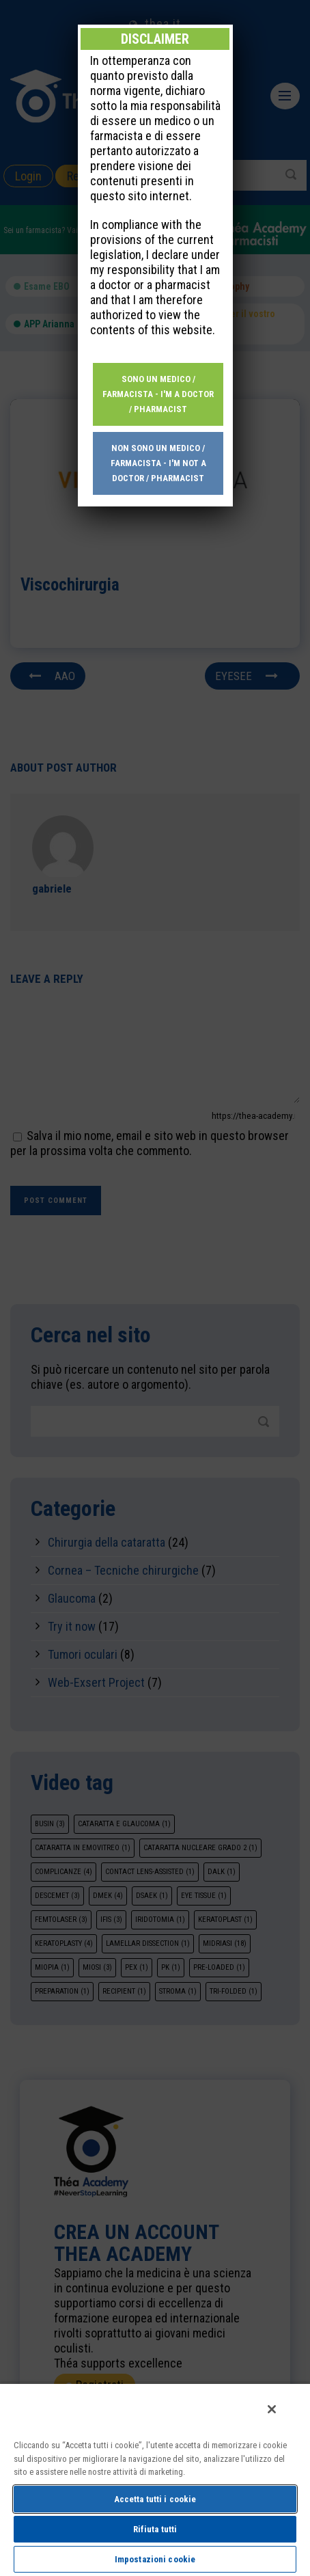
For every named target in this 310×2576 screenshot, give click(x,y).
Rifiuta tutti (155, 2529)
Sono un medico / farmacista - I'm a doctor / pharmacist (158, 357)
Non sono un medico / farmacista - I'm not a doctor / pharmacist (158, 426)
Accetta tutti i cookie (155, 2499)
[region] (155, 2479)
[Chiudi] (272, 2409)
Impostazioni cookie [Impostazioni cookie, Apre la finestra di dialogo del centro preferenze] (155, 2559)
